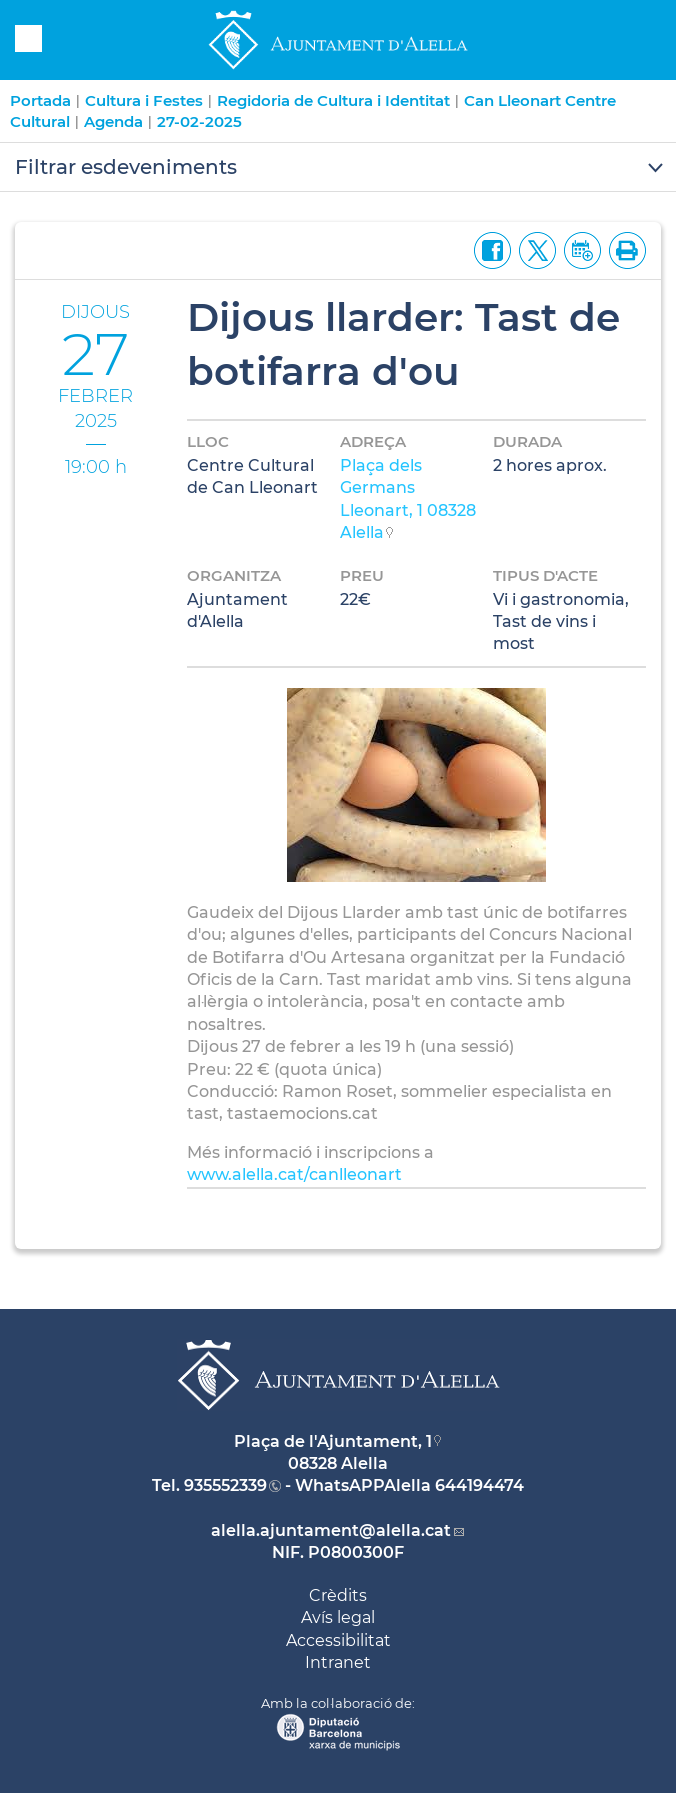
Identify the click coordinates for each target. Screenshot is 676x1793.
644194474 (479, 1485)
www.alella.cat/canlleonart (294, 1174)
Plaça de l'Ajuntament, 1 (333, 1441)
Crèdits (338, 1595)
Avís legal (338, 1617)
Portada (40, 100)
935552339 (225, 1485)
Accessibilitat (338, 1640)
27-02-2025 (199, 121)
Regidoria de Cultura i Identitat (333, 100)
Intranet (338, 1662)
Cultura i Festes (144, 100)
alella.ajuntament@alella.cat (331, 1530)
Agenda (113, 121)
